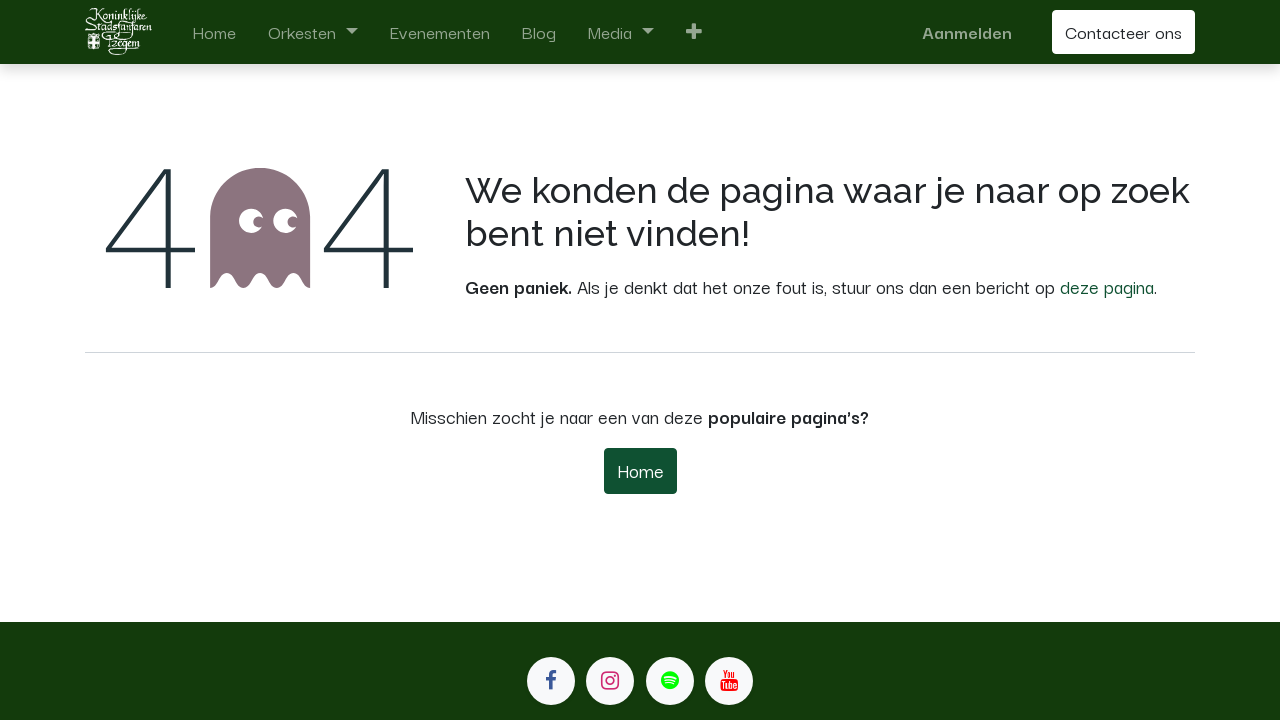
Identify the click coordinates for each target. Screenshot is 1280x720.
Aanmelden (967, 31)
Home (640, 470)
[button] (694, 32)
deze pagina (1107, 286)
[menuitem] (214, 32)
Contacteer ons (1123, 31)
